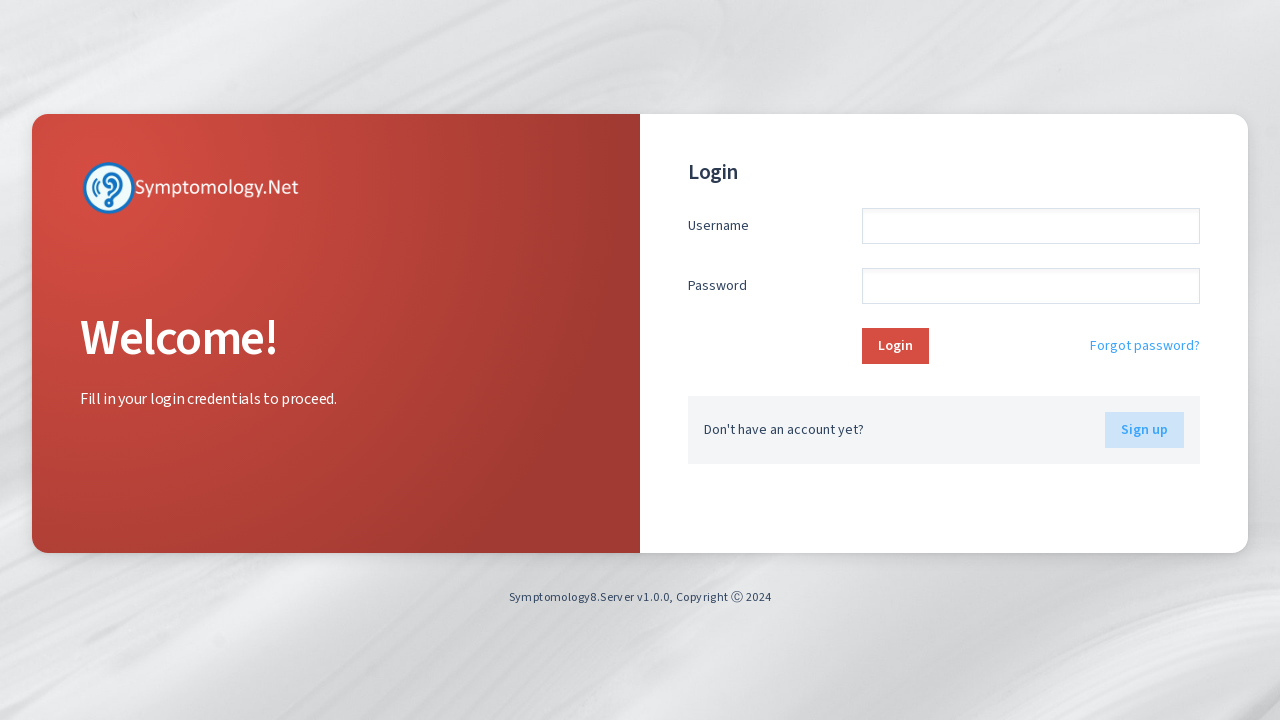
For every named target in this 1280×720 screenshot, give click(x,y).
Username (718, 225)
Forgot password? (1145, 345)
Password (717, 285)
